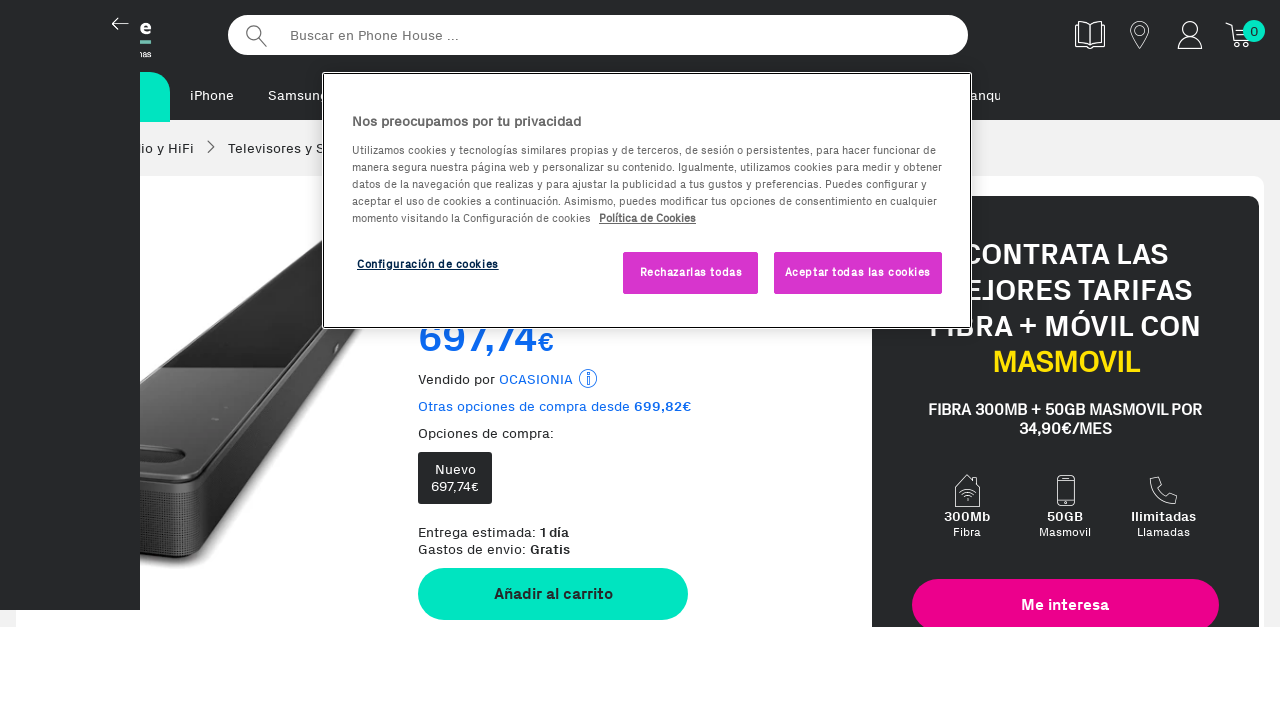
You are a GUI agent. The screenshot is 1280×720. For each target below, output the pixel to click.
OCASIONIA (536, 381)
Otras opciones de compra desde (555, 408)
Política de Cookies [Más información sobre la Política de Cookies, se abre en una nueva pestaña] (647, 218)
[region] (647, 200)
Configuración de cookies (428, 264)
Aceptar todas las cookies (858, 272)
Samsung (298, 95)
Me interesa (1065, 606)
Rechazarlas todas (691, 272)
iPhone (212, 95)
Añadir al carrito (553, 595)
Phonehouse (110, 34)
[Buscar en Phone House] (598, 35)
